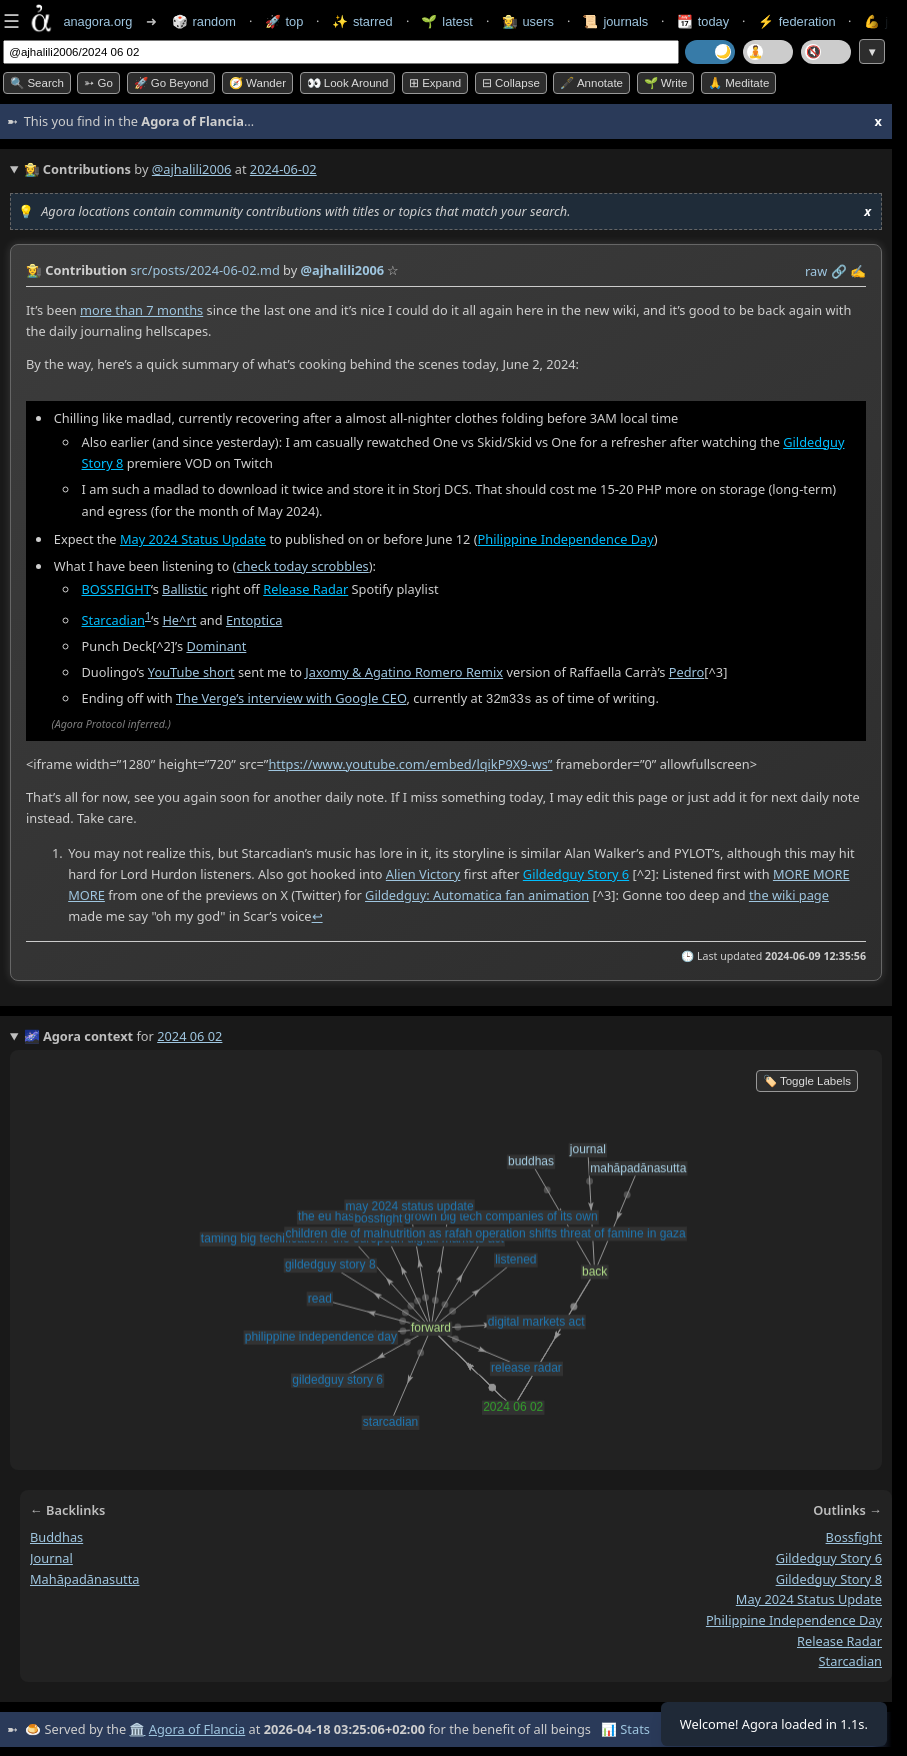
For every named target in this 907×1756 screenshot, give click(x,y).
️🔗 (839, 271)
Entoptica (254, 620)
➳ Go (98, 83)
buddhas (56, 1536)
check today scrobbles (302, 565)
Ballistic (185, 589)
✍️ (858, 271)
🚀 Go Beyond (171, 83)
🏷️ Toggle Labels (807, 1080)
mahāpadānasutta (85, 1578)
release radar (839, 1640)
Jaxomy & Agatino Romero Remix (404, 672)
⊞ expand (435, 83)
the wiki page (789, 894)
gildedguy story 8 (829, 1578)
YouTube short (191, 672)
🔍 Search (37, 83)
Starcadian (113, 620)
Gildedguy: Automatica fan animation (477, 894)
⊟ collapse (511, 83)
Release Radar (305, 589)
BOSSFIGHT (116, 589)
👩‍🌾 (34, 270)
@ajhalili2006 (192, 169)
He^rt (179, 620)
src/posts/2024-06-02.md (204, 270)
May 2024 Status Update (193, 539)
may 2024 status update (809, 1598)
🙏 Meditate (738, 83)
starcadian (850, 1660)
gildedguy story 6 (829, 1557)
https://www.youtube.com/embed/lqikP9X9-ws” (410, 762)
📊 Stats (625, 1728)
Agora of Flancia (197, 1728)
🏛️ (137, 1728)
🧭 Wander (257, 83)
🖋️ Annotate (591, 83)
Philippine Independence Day (566, 539)
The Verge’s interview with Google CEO (291, 698)
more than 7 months (141, 310)
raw (816, 271)
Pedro (687, 672)
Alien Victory (423, 873)
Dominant (216, 646)
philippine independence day (794, 1619)
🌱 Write (666, 83)
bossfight (854, 1536)
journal (51, 1557)
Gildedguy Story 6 (576, 873)
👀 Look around (348, 83)
